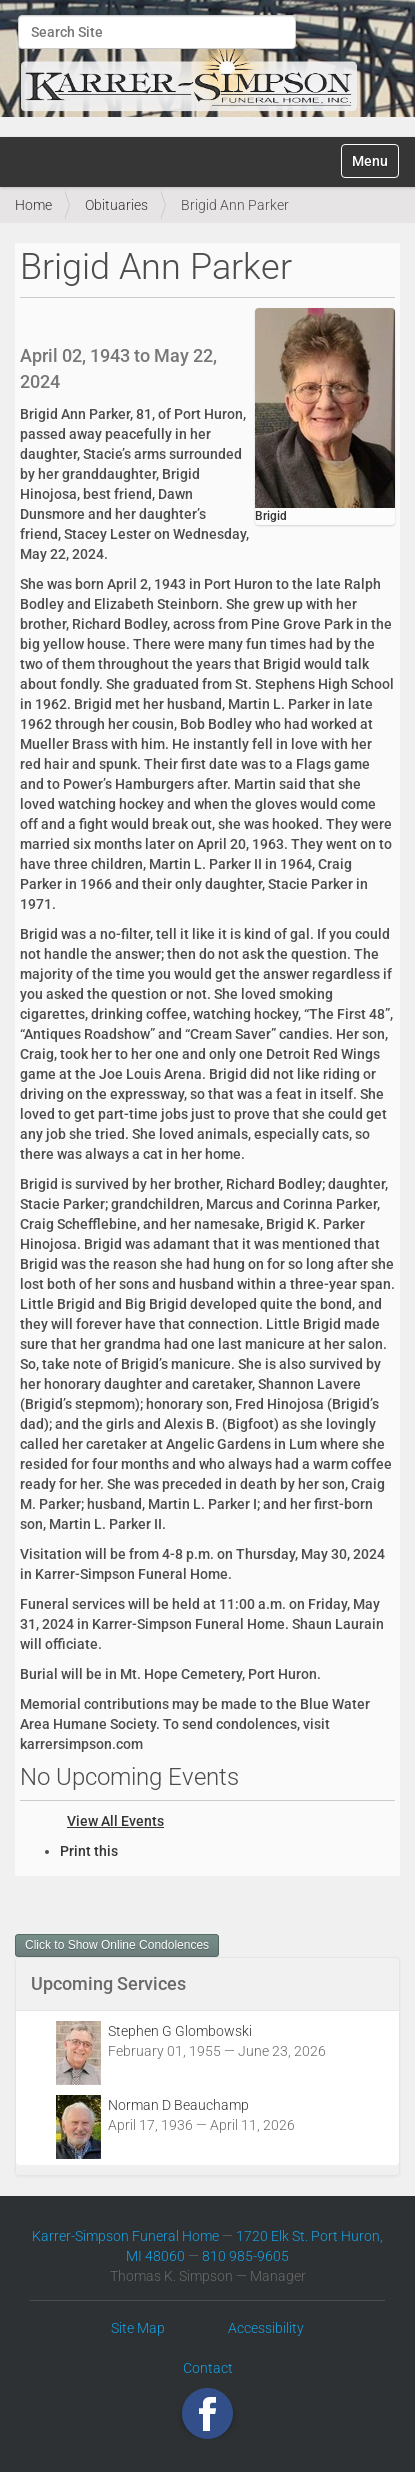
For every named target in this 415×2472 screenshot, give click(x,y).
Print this (89, 1851)
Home (33, 205)
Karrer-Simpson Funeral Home (125, 2236)
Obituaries (116, 205)
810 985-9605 (245, 2256)
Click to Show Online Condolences (117, 1945)
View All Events (115, 1821)
